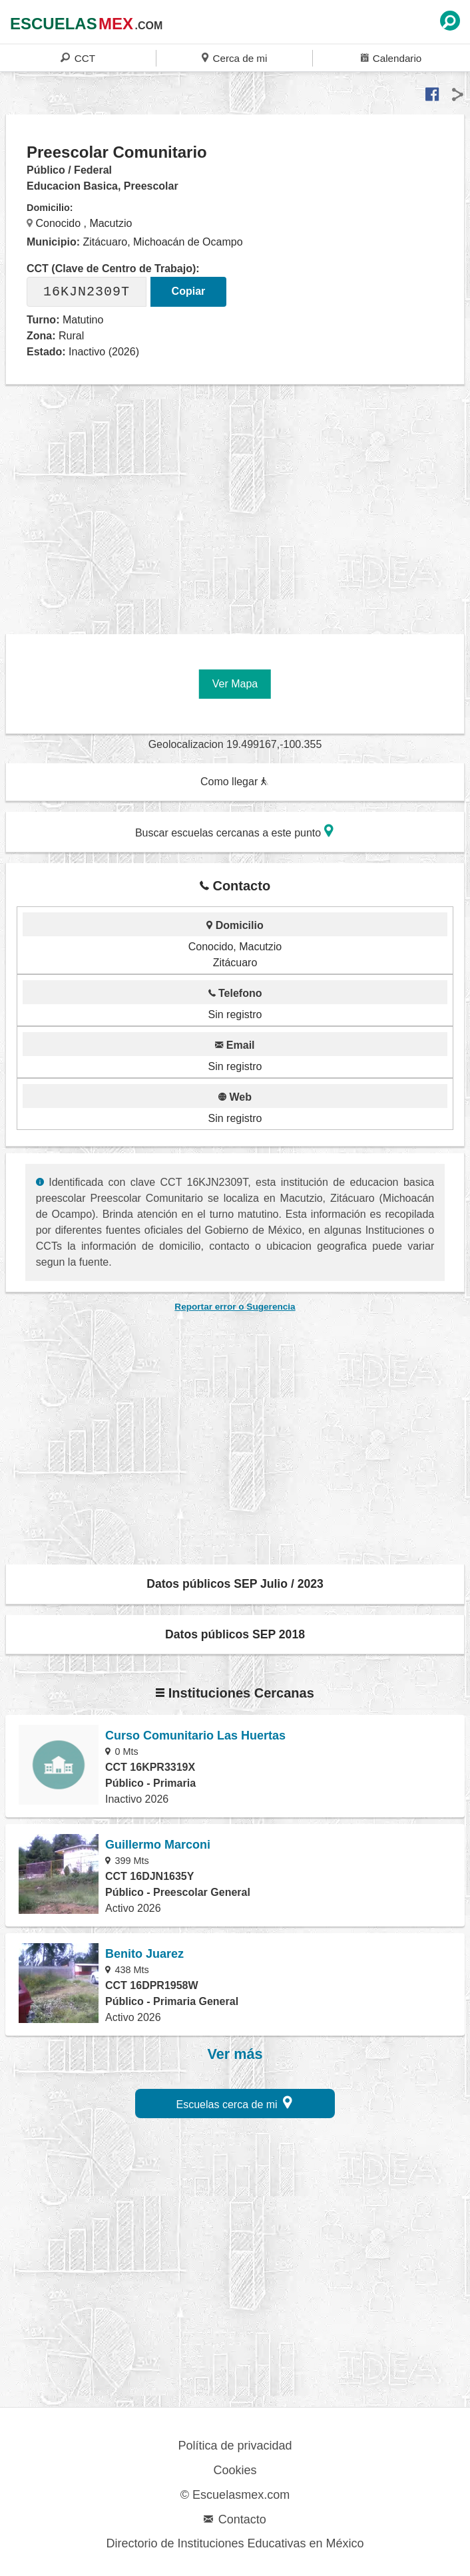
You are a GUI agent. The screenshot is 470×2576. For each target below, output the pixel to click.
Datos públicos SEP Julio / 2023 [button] (235, 1583)
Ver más (235, 2054)
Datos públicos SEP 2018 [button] (235, 1634)
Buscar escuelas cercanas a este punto (234, 831)
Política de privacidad (235, 2445)
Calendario (391, 58)
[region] (237, 512)
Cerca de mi (234, 58)
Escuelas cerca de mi (234, 2103)
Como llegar (234, 781)
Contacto (235, 2519)
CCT (78, 58)
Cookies (234, 2470)
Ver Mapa (235, 683)
